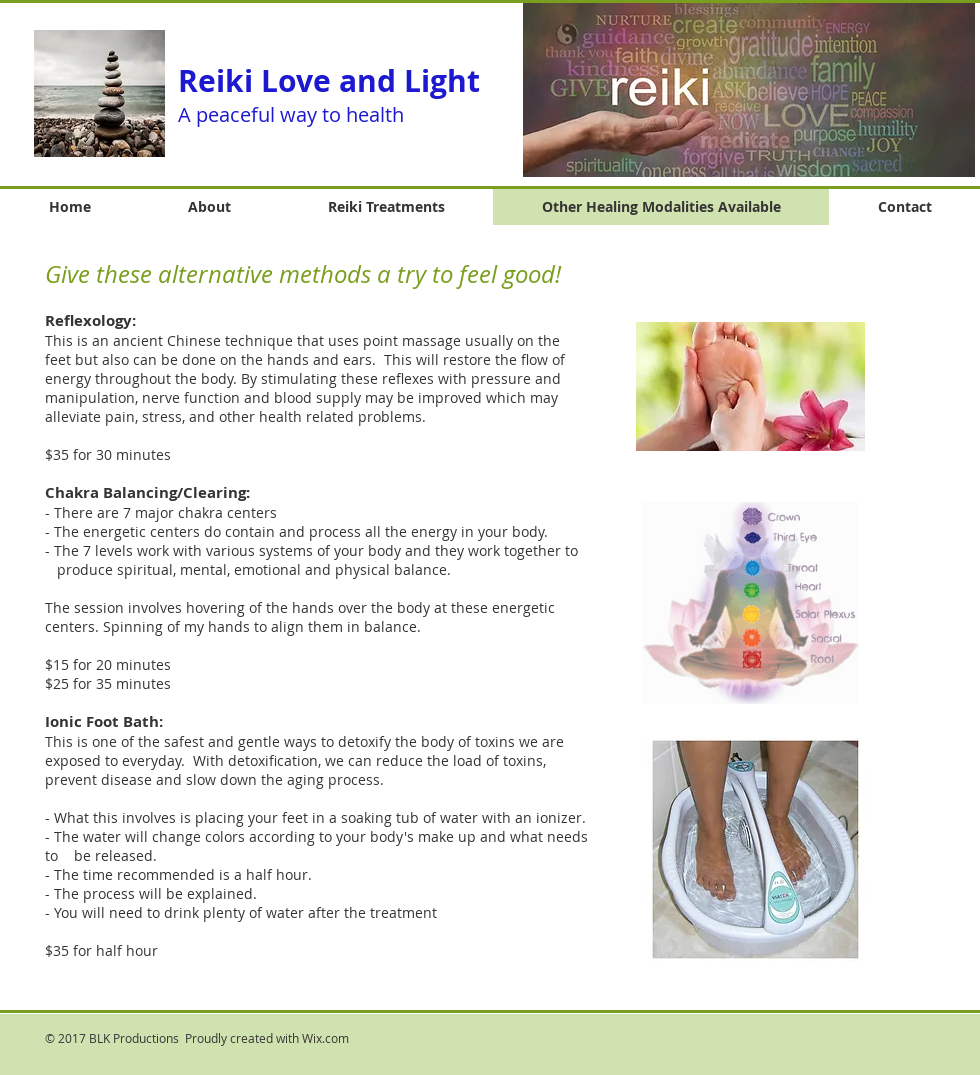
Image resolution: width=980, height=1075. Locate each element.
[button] (749, 89)
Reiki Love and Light (329, 80)
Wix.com (325, 1038)
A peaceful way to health (291, 114)
